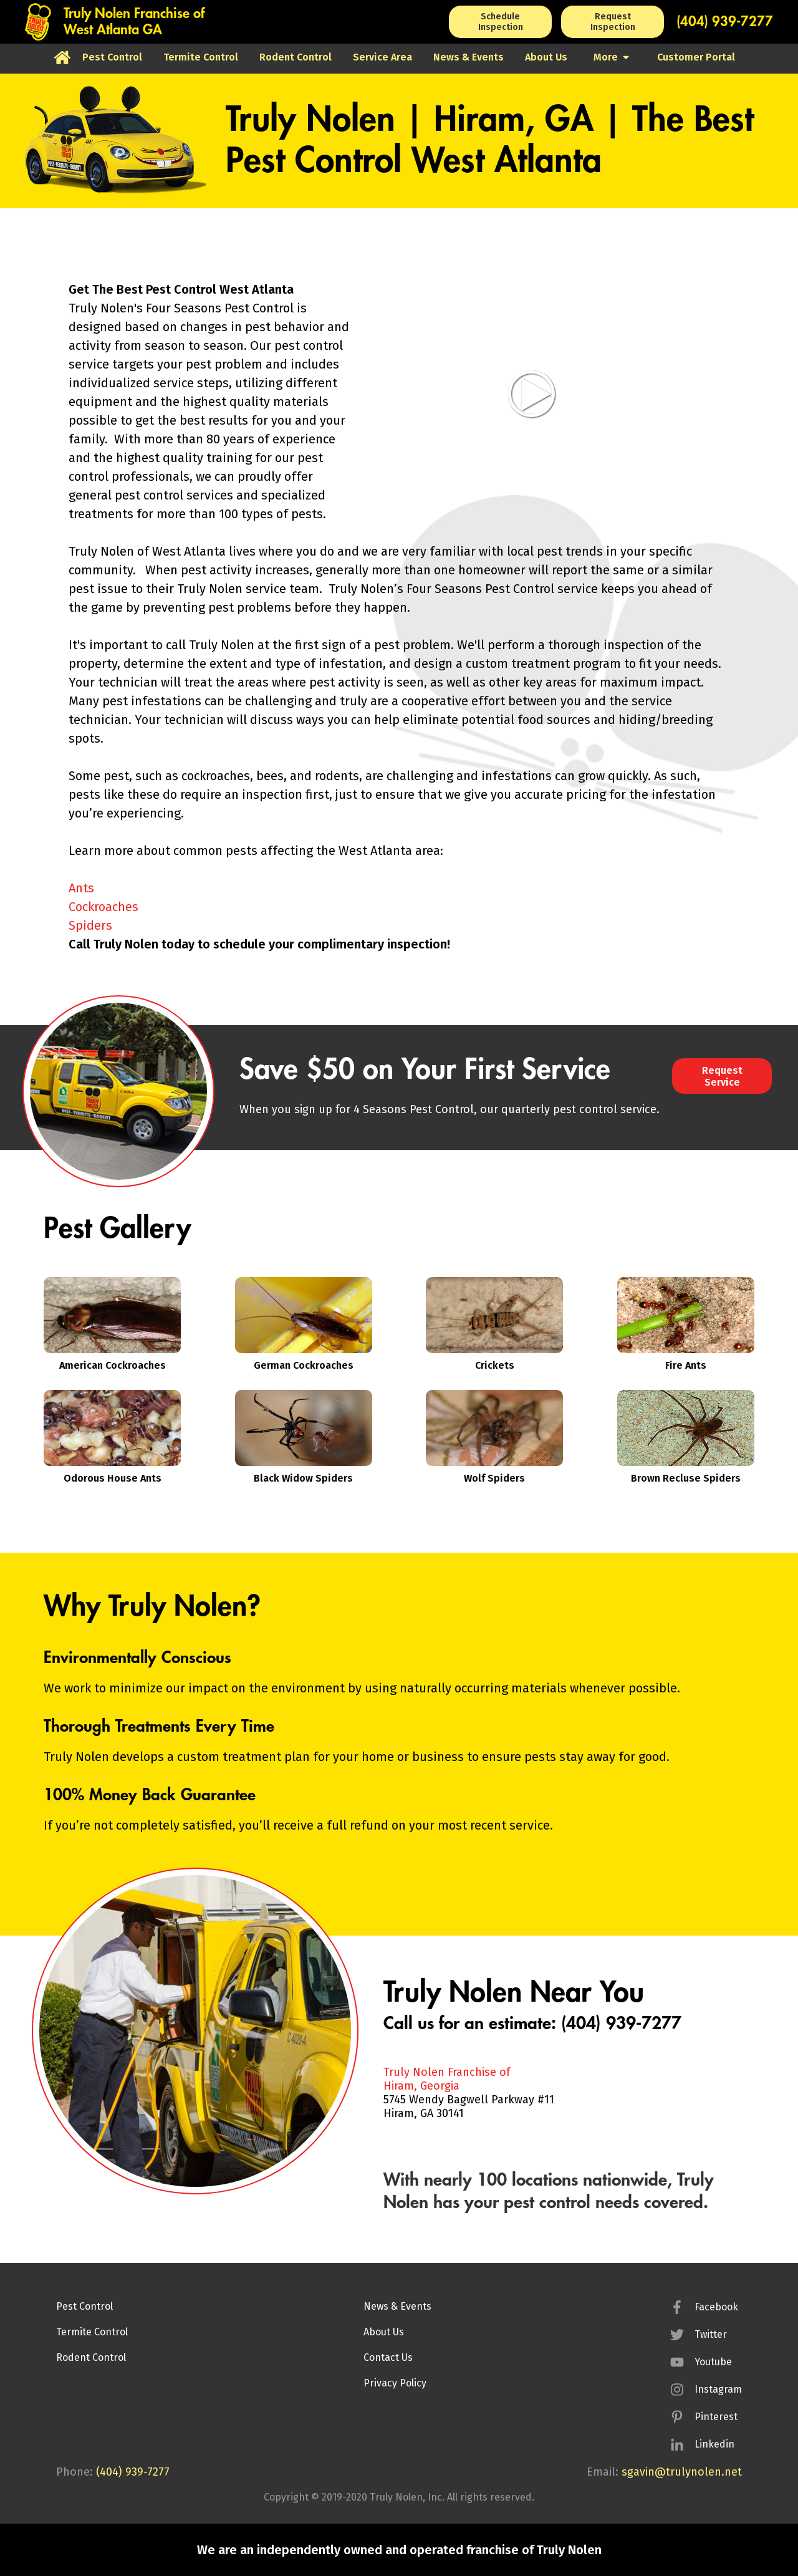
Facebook (716, 2307)
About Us (383, 2332)
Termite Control (92, 2332)
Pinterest (716, 2417)
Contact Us (388, 2357)
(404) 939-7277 (724, 22)
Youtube (713, 2362)
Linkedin (714, 2444)
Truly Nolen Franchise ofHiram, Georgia (446, 2079)
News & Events (397, 2306)
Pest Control (84, 2306)
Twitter (711, 2334)
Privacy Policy (394, 2383)
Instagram (718, 2389)
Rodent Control (91, 2357)
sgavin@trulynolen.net (682, 2472)
